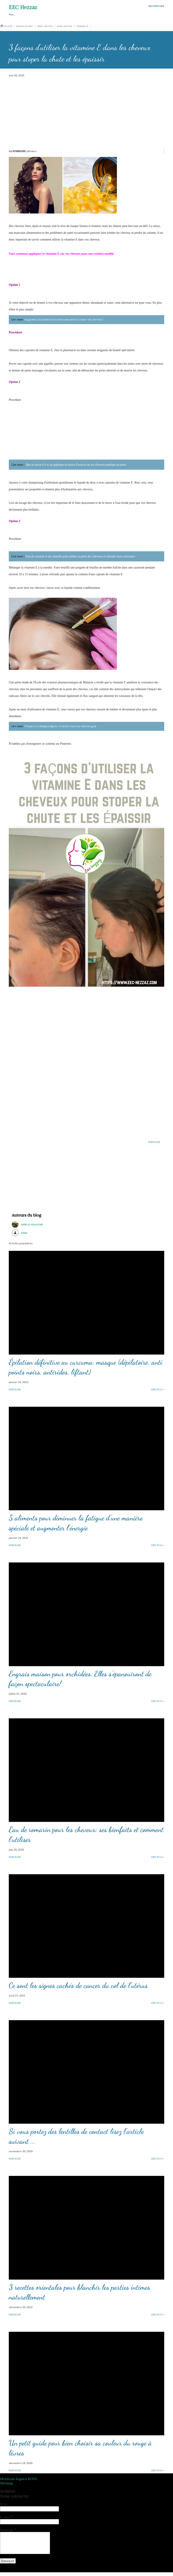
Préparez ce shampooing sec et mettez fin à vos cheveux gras (78, 729)
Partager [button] (154, 1146)
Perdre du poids (62, 14)
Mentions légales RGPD (18, 2482)
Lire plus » (157, 1393)
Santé (39, 14)
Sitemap (6, 2487)
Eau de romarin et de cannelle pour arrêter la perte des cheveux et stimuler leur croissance (80, 558)
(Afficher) (31, 151)
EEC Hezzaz (23, 7)
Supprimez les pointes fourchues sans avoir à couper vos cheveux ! (82, 320)
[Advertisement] (86, 111)
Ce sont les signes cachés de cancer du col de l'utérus (78, 1989)
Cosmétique (110, 14)
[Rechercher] (156, 6)
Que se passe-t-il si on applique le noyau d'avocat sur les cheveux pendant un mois (76, 466)
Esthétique (87, 14)
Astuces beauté (17, 14)
